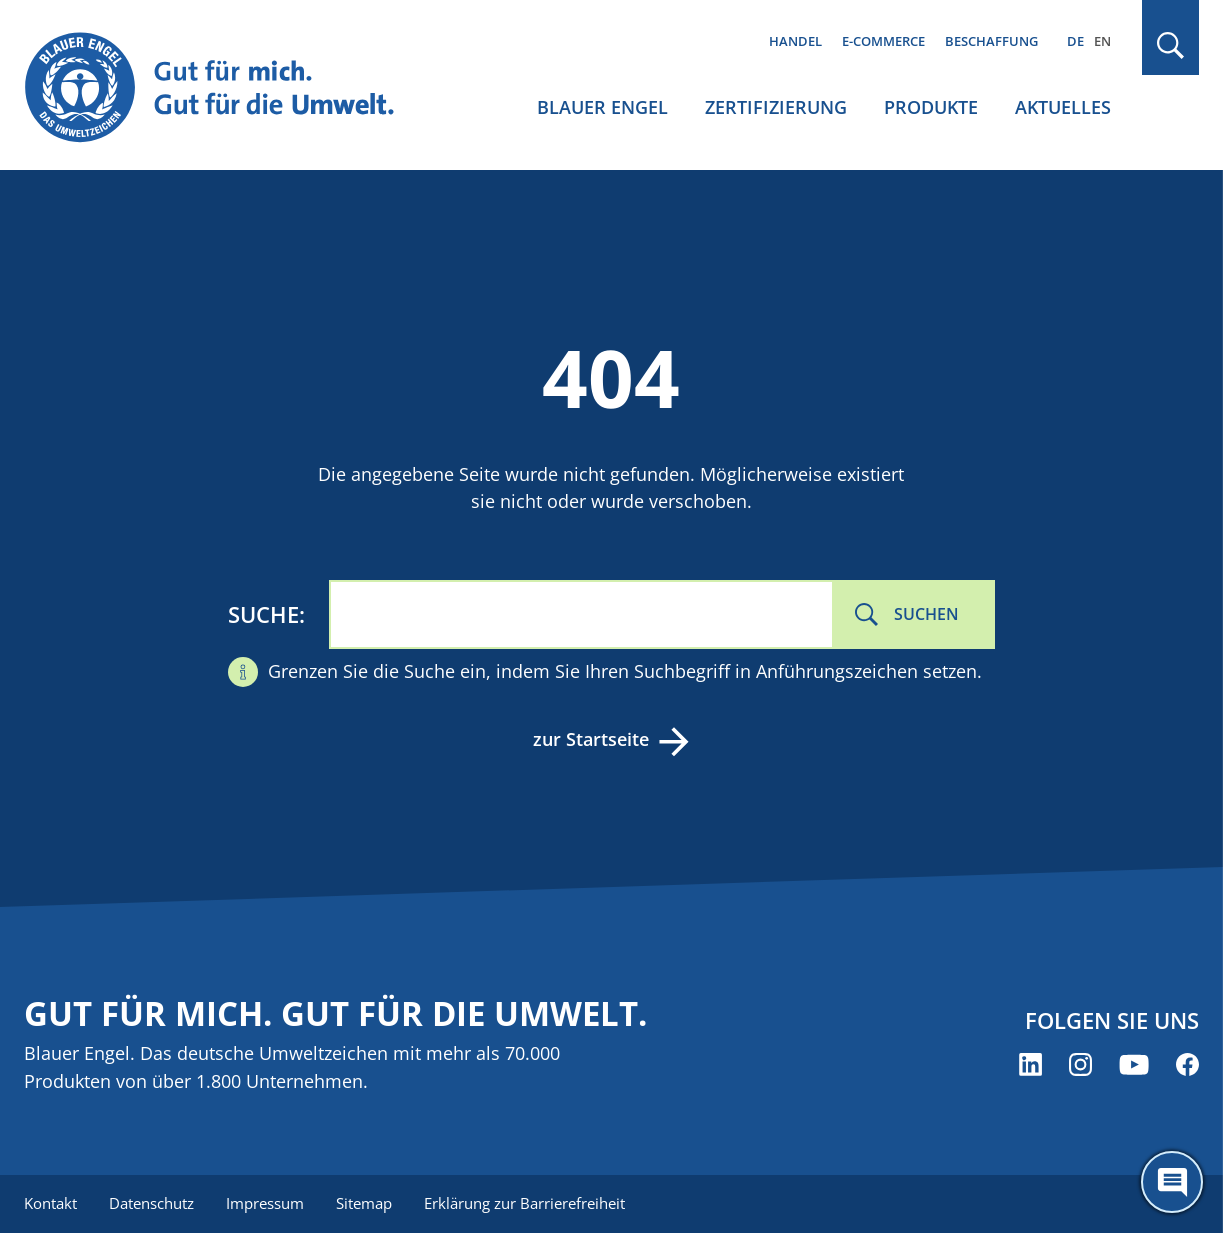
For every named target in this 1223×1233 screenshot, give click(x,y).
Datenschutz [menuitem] (151, 1203)
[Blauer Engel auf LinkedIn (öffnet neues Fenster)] (1030, 1064)
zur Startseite (591, 739)
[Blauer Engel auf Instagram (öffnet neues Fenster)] (1080, 1064)
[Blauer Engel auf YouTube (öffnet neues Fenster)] (1134, 1064)
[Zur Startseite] (224, 88)
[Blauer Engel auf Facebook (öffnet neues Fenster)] (1187, 1064)
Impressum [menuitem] (265, 1203)
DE (1075, 41)
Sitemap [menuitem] (364, 1203)
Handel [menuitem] (795, 41)
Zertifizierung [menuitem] (776, 107)
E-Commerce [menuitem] (883, 41)
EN (1102, 41)
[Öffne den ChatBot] (1172, 1182)
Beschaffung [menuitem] (991, 41)
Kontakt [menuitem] (50, 1203)
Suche (263, 614)
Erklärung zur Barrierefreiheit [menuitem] (524, 1203)
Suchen (926, 614)
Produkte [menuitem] (931, 107)
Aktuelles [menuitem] (1063, 107)
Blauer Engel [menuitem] (602, 107)
